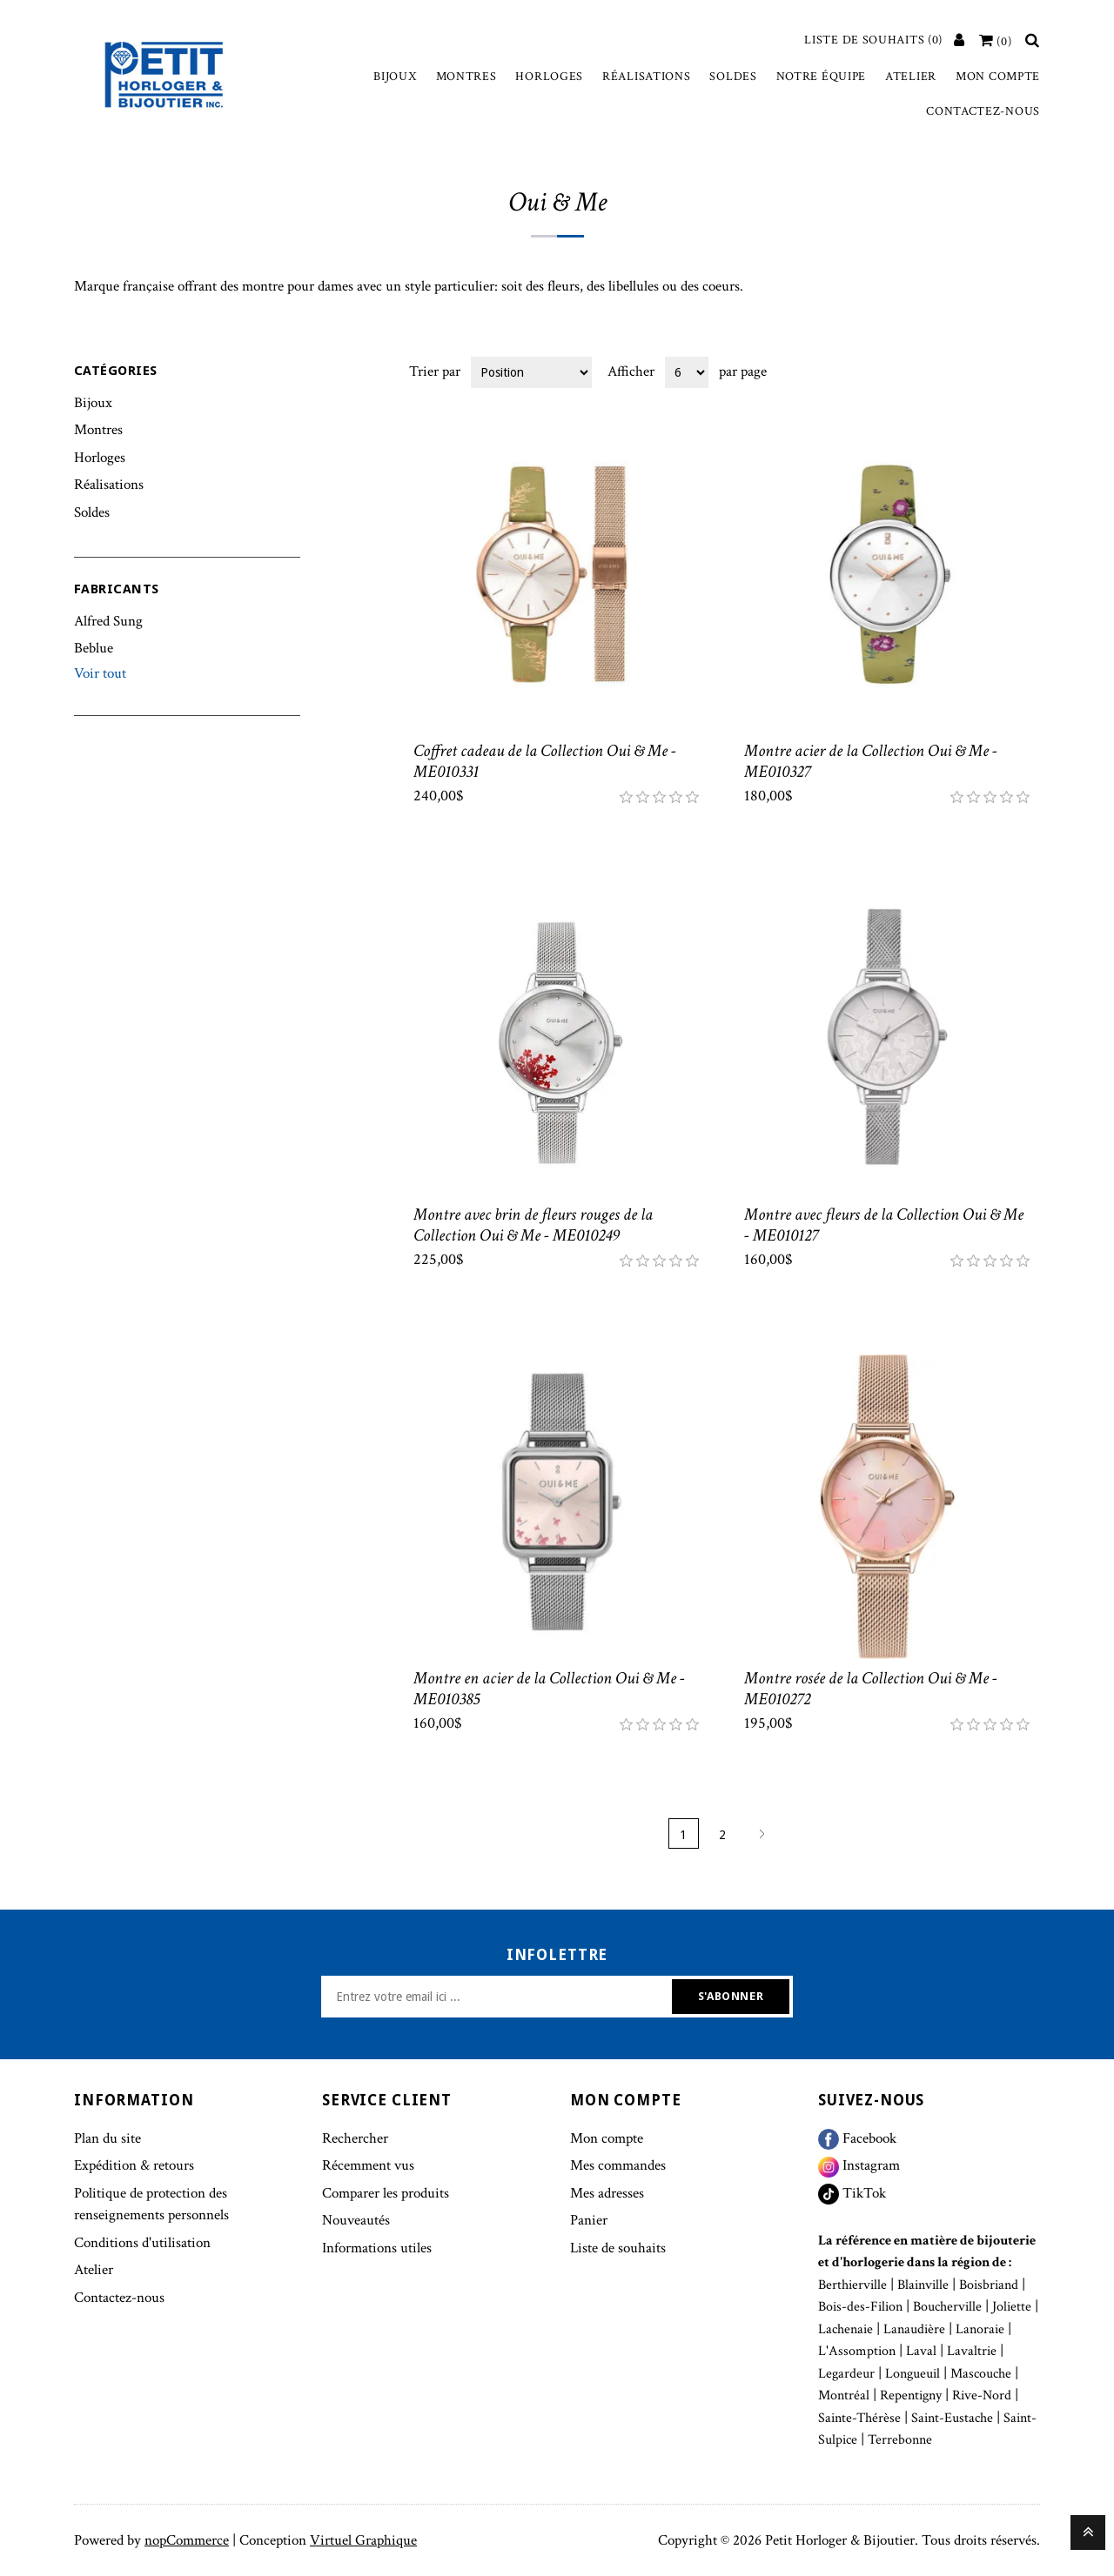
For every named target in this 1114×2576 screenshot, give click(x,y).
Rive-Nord (981, 2395)
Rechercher (355, 2138)
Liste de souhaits (618, 2248)
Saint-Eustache (952, 2418)
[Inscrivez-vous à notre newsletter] (499, 1996)
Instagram (859, 2165)
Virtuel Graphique (363, 2540)
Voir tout (100, 673)
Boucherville (947, 2307)
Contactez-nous (983, 111)
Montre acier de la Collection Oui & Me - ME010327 (870, 761)
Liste (1025, 371)
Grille (993, 371)
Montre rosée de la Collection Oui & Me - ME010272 (870, 1689)
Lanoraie (980, 2329)
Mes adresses (607, 2193)
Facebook (857, 2138)
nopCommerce (186, 2540)
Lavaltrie (972, 2351)
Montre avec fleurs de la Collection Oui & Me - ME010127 (883, 1225)
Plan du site (107, 2138)
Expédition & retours (134, 2165)
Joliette (1011, 2307)
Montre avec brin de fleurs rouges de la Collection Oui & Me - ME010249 (533, 1225)
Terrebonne (900, 2440)
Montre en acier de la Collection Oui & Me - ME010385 (549, 1689)
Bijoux (394, 76)
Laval (921, 2351)
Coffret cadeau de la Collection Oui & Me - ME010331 (544, 761)
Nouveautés (356, 2220)
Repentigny (911, 2395)
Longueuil (912, 2374)
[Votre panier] (995, 42)
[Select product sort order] (531, 372)
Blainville (923, 2285)
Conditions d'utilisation (142, 2242)
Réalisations (646, 76)
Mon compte (998, 76)
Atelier (910, 76)
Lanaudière (914, 2329)
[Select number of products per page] (686, 372)
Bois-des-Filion (860, 2307)
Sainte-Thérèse (859, 2418)
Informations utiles (377, 2248)
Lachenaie (845, 2329)
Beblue (93, 648)
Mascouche (980, 2374)
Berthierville (852, 2285)
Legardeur (846, 2374)
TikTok (852, 2193)
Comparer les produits (385, 2193)
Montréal (843, 2395)
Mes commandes (618, 2165)
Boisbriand (988, 2285)
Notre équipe (821, 76)
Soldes (732, 76)
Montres (466, 76)
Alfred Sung (108, 621)
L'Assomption (857, 2351)
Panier (588, 2220)
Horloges (549, 76)
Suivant (762, 1833)
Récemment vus (368, 2165)
